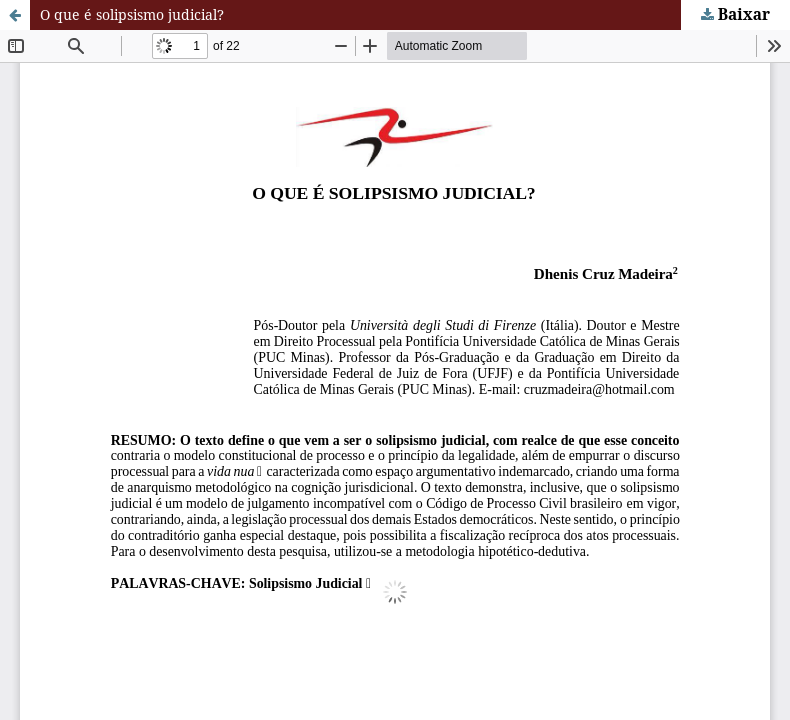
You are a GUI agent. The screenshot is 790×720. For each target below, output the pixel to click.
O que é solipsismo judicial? (132, 14)
